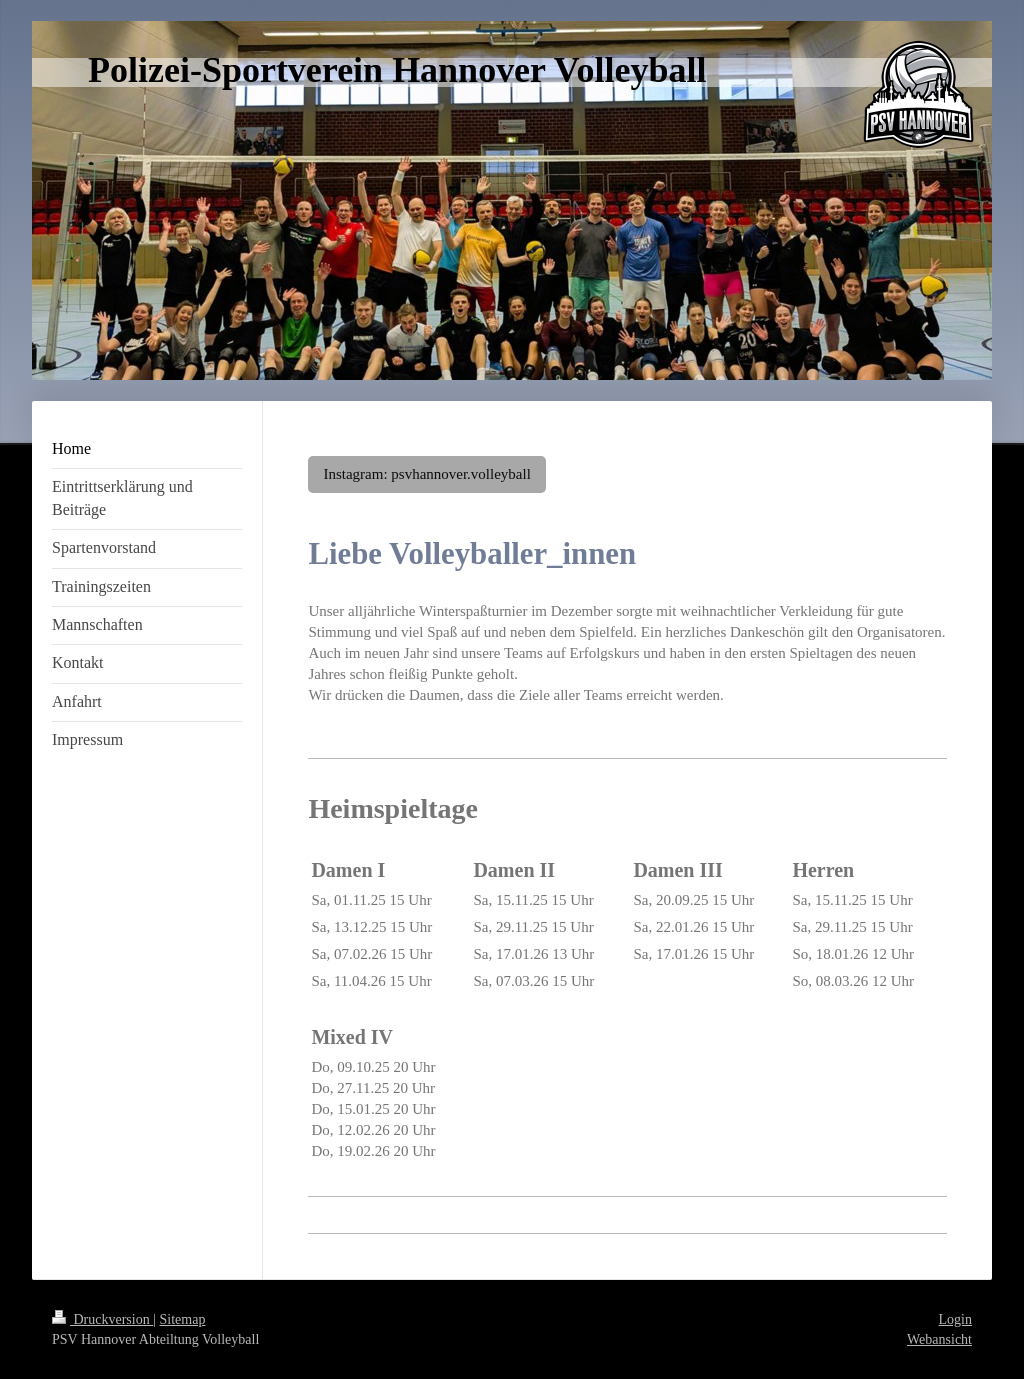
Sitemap (183, 1319)
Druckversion (102, 1319)
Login (955, 1319)
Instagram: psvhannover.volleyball (426, 474)
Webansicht (939, 1339)
